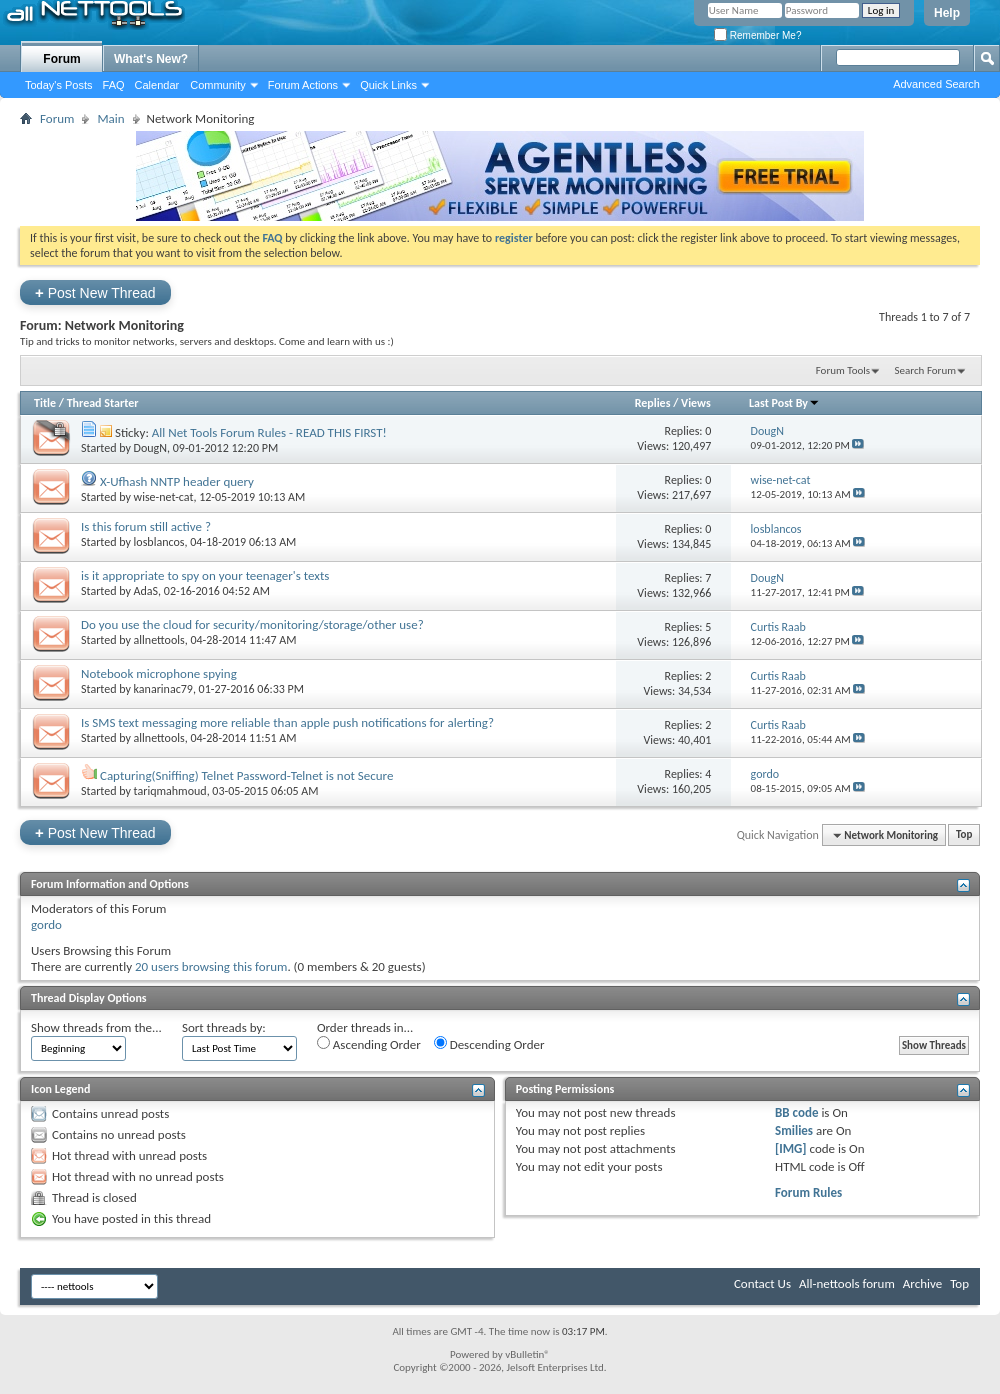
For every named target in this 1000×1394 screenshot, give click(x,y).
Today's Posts (59, 85)
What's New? (151, 59)
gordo (46, 924)
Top (964, 835)
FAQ (114, 85)
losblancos (159, 542)
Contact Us (762, 1283)
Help (947, 13)
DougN (150, 448)
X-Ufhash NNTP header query (177, 481)
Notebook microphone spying (159, 673)
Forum (61, 59)
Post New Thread (95, 292)
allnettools (159, 640)
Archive (922, 1283)
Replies (653, 403)
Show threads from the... (96, 1027)
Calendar (157, 85)
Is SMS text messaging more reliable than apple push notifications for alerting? (287, 722)
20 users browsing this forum (211, 966)
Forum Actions (303, 85)
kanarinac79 (163, 689)
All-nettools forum (847, 1283)
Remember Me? (757, 35)
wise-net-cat (164, 497)
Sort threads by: (224, 1027)
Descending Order (489, 1044)
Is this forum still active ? (146, 526)
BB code (796, 1112)
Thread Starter (103, 403)
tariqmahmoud (170, 791)
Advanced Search (936, 84)
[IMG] (791, 1148)
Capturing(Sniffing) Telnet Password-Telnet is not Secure (247, 775)
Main (110, 118)
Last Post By (784, 403)
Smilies (794, 1130)
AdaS (146, 591)
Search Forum (926, 370)
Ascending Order (369, 1044)
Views (696, 403)
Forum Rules (808, 1192)
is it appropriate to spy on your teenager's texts (205, 575)
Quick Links (388, 85)
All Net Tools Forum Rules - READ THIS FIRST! (269, 432)
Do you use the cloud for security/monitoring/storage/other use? (252, 624)
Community (218, 85)
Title (45, 403)
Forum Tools (843, 370)
